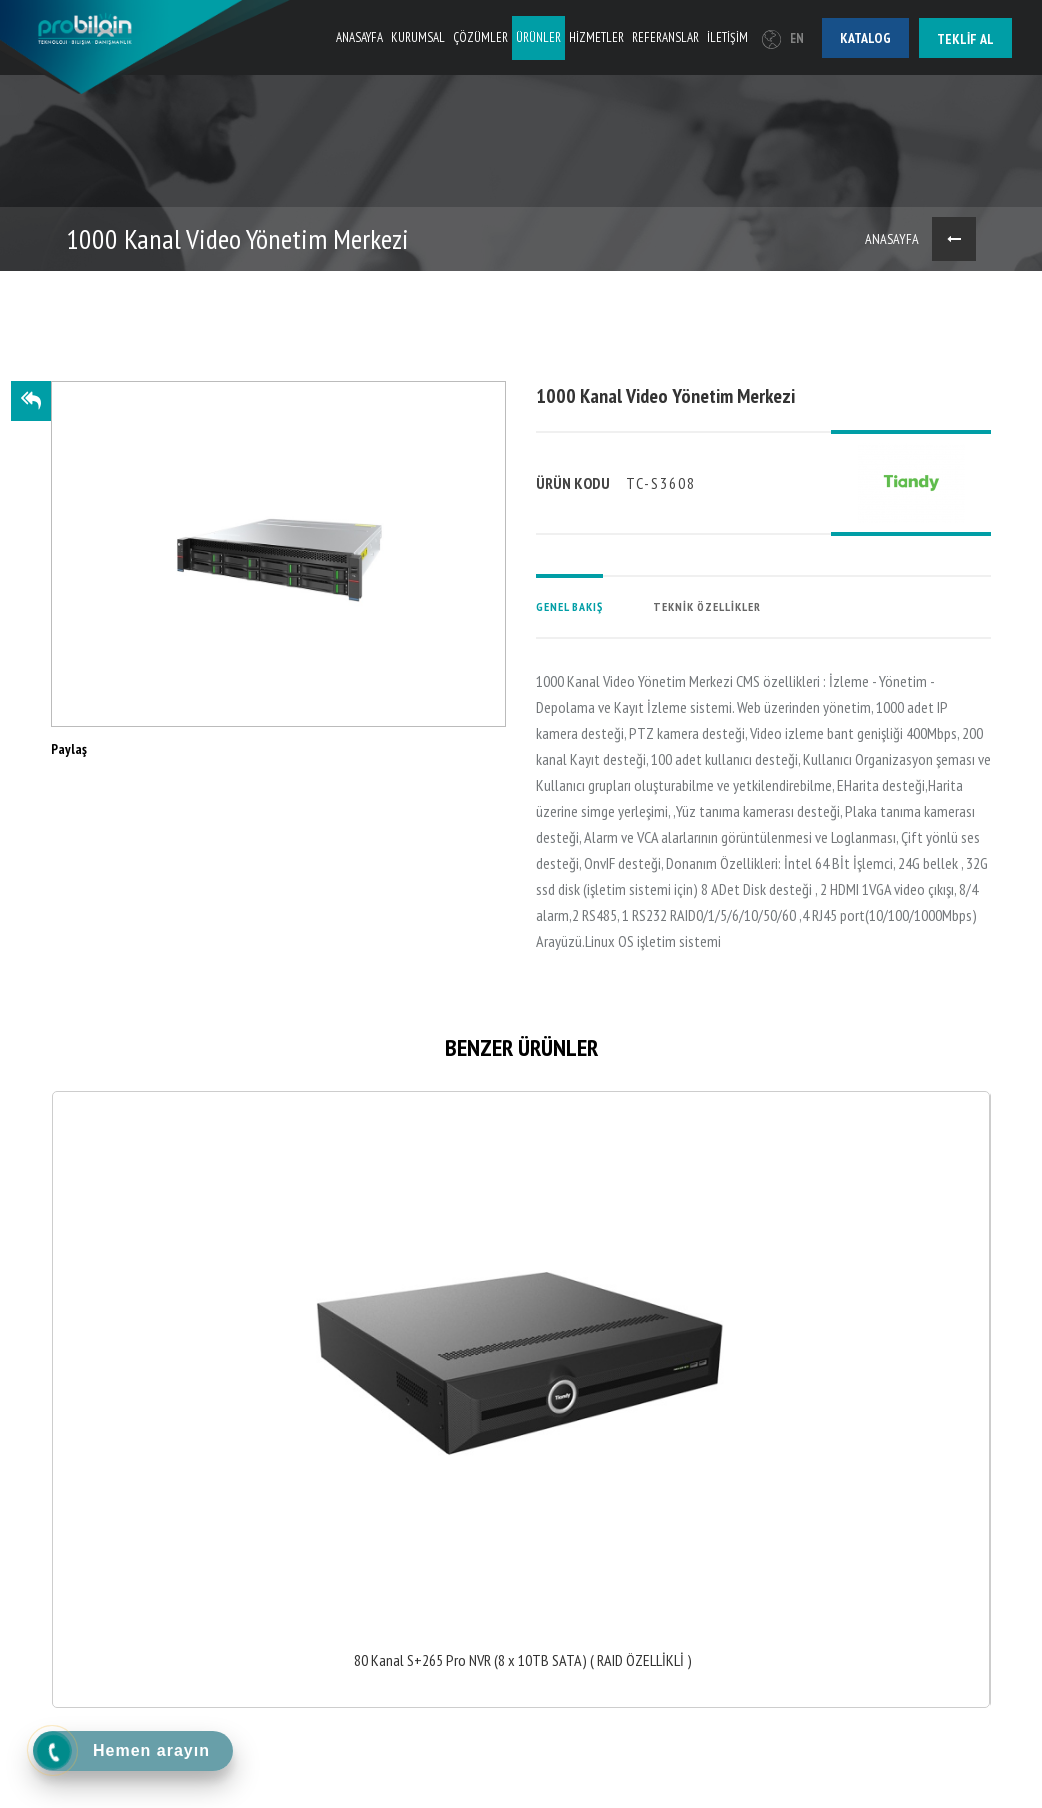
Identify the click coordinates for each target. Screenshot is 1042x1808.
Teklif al (965, 39)
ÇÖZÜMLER (480, 37)
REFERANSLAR (665, 37)
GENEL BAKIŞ (569, 606)
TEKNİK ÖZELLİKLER (707, 606)
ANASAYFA (359, 37)
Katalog (865, 38)
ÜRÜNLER (538, 37)
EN (783, 38)
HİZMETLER (596, 37)
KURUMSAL (418, 37)
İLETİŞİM (727, 37)
